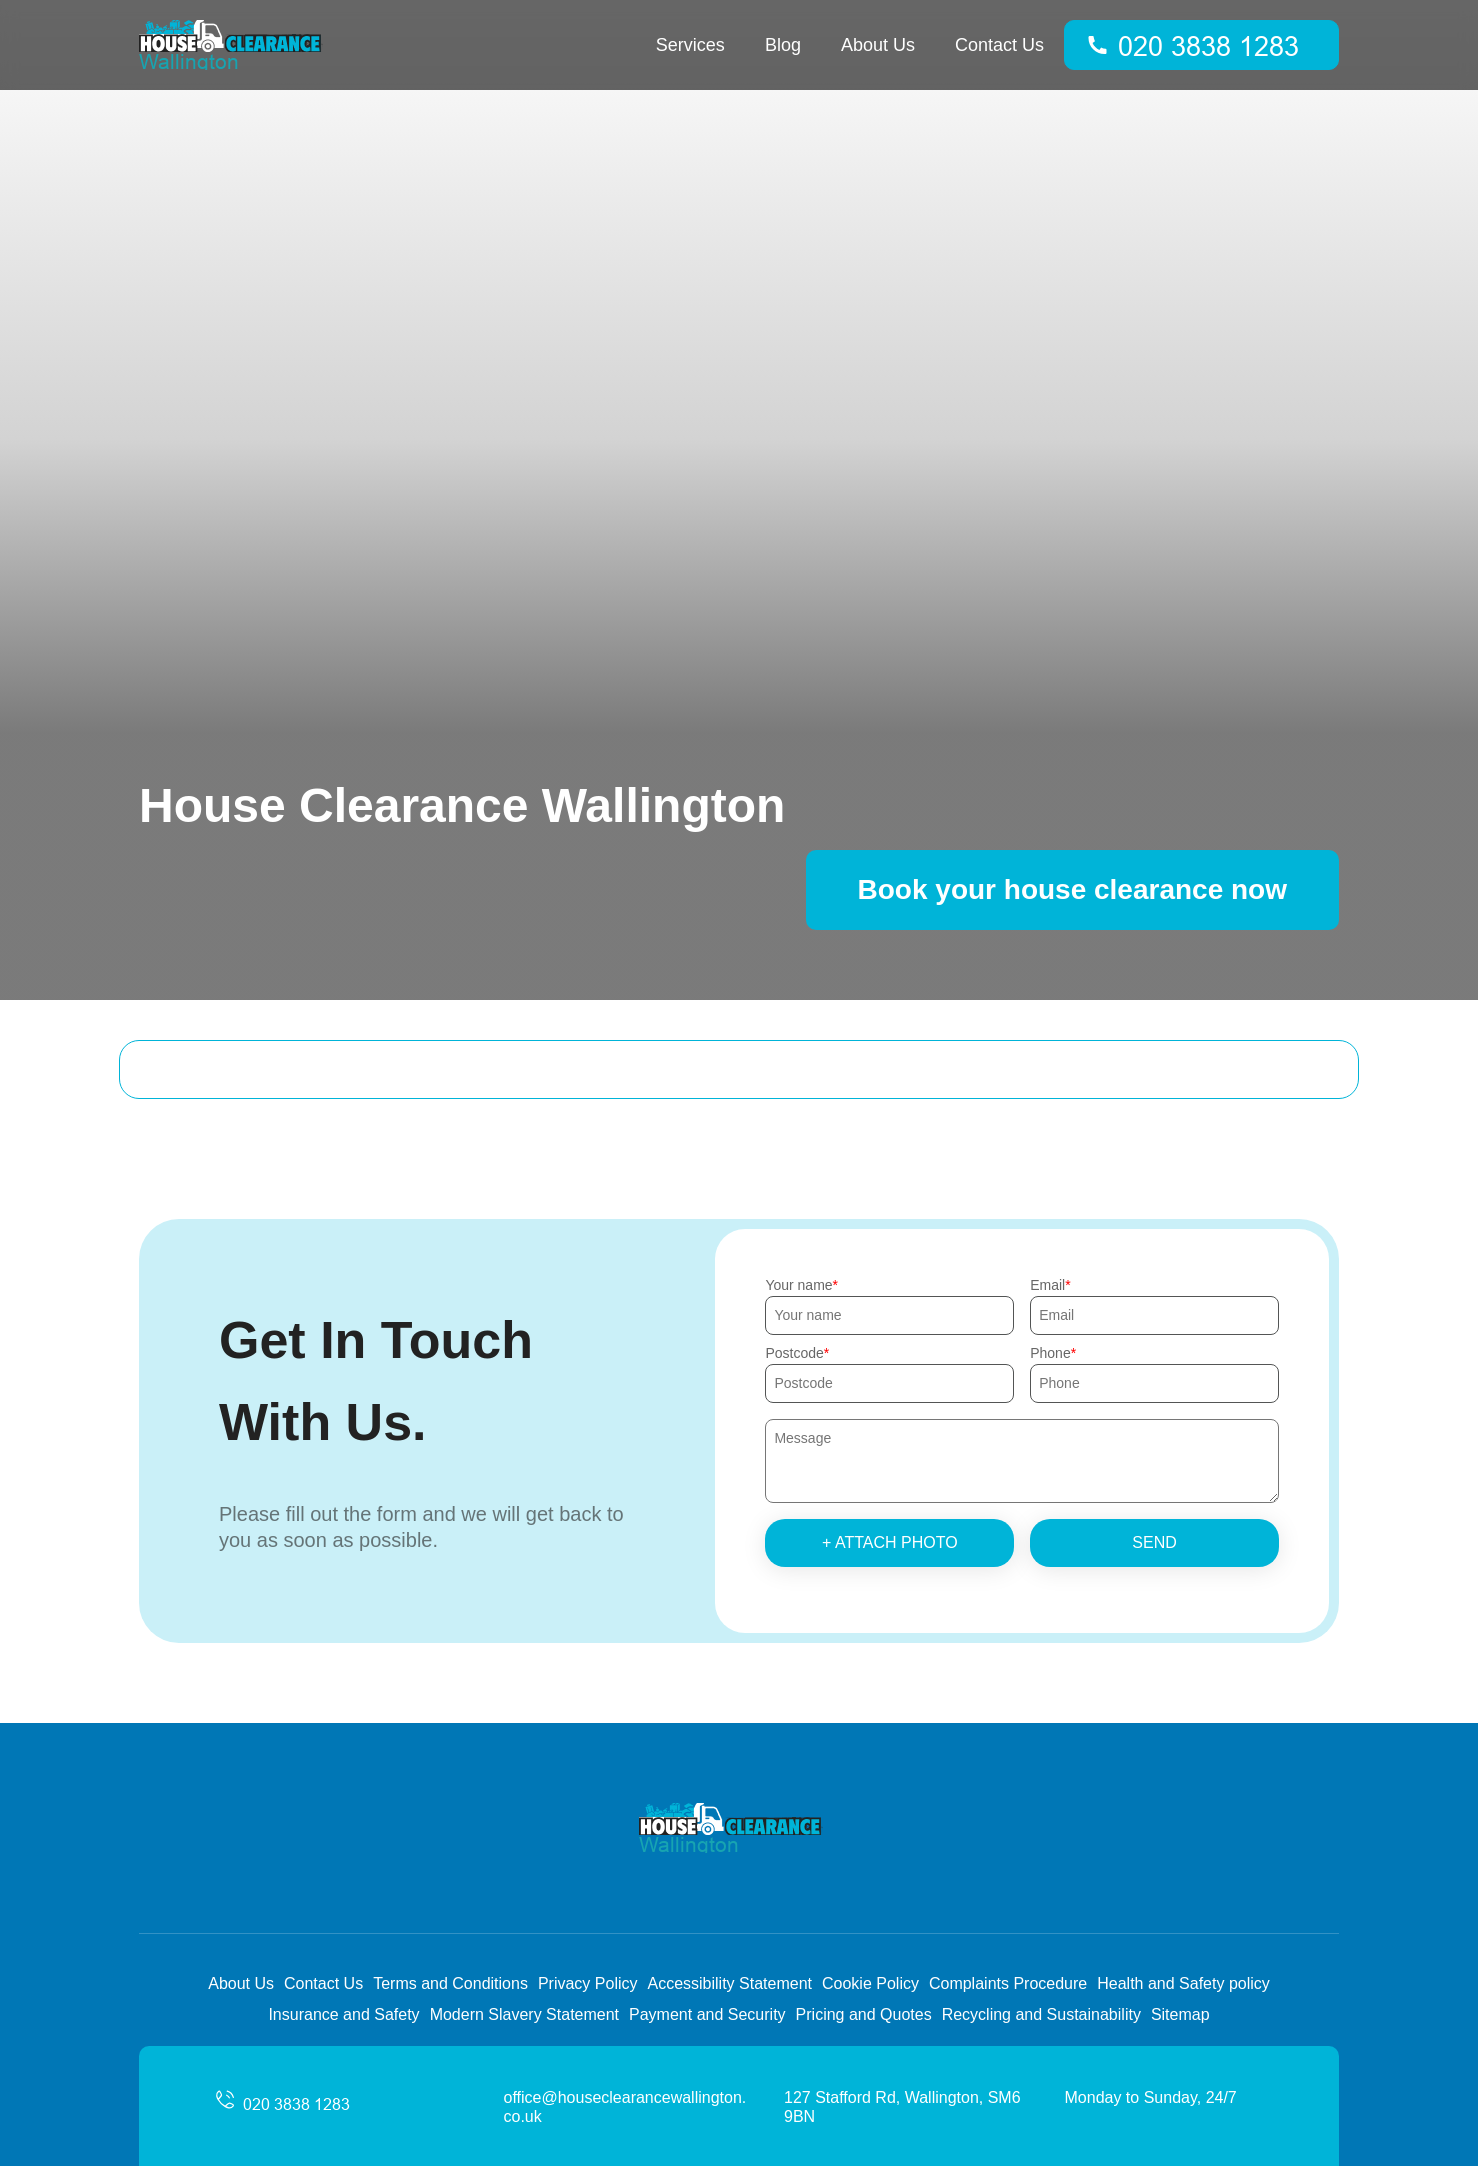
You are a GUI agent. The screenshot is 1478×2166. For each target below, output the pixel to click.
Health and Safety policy (1183, 1983)
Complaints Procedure (1008, 1983)
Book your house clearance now (1072, 889)
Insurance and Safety (343, 2014)
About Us (878, 45)
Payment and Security (707, 2014)
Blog (783, 45)
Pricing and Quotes (864, 2014)
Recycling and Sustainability (1041, 2014)
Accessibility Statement (729, 1983)
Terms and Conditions (450, 1983)
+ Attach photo (890, 1542)
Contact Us (999, 45)
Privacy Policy (588, 1983)
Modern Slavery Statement (524, 2014)
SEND (1154, 1542)
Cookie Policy (870, 1983)
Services (690, 45)
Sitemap (1180, 2014)
